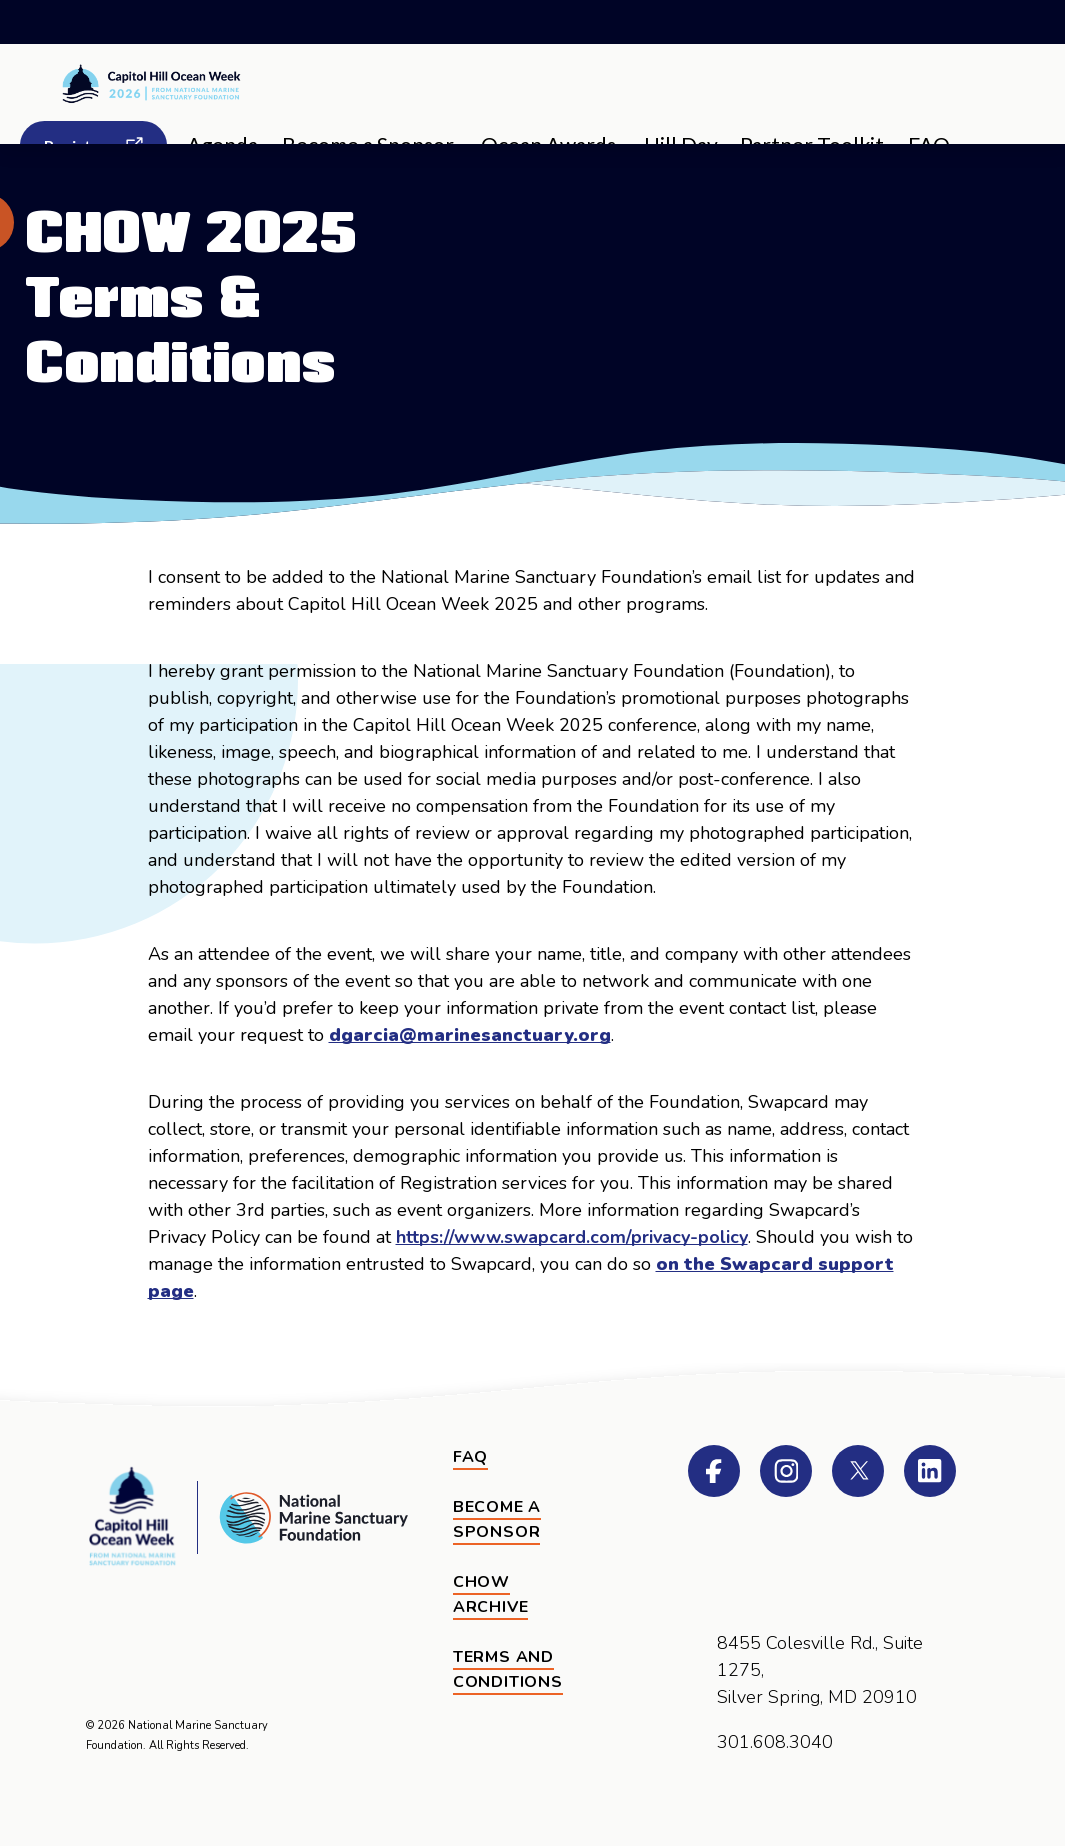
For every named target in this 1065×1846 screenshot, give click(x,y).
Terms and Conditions (508, 1670)
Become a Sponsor (497, 1520)
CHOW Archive (491, 1595)
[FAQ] (470, 1458)
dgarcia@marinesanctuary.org (470, 1035)
